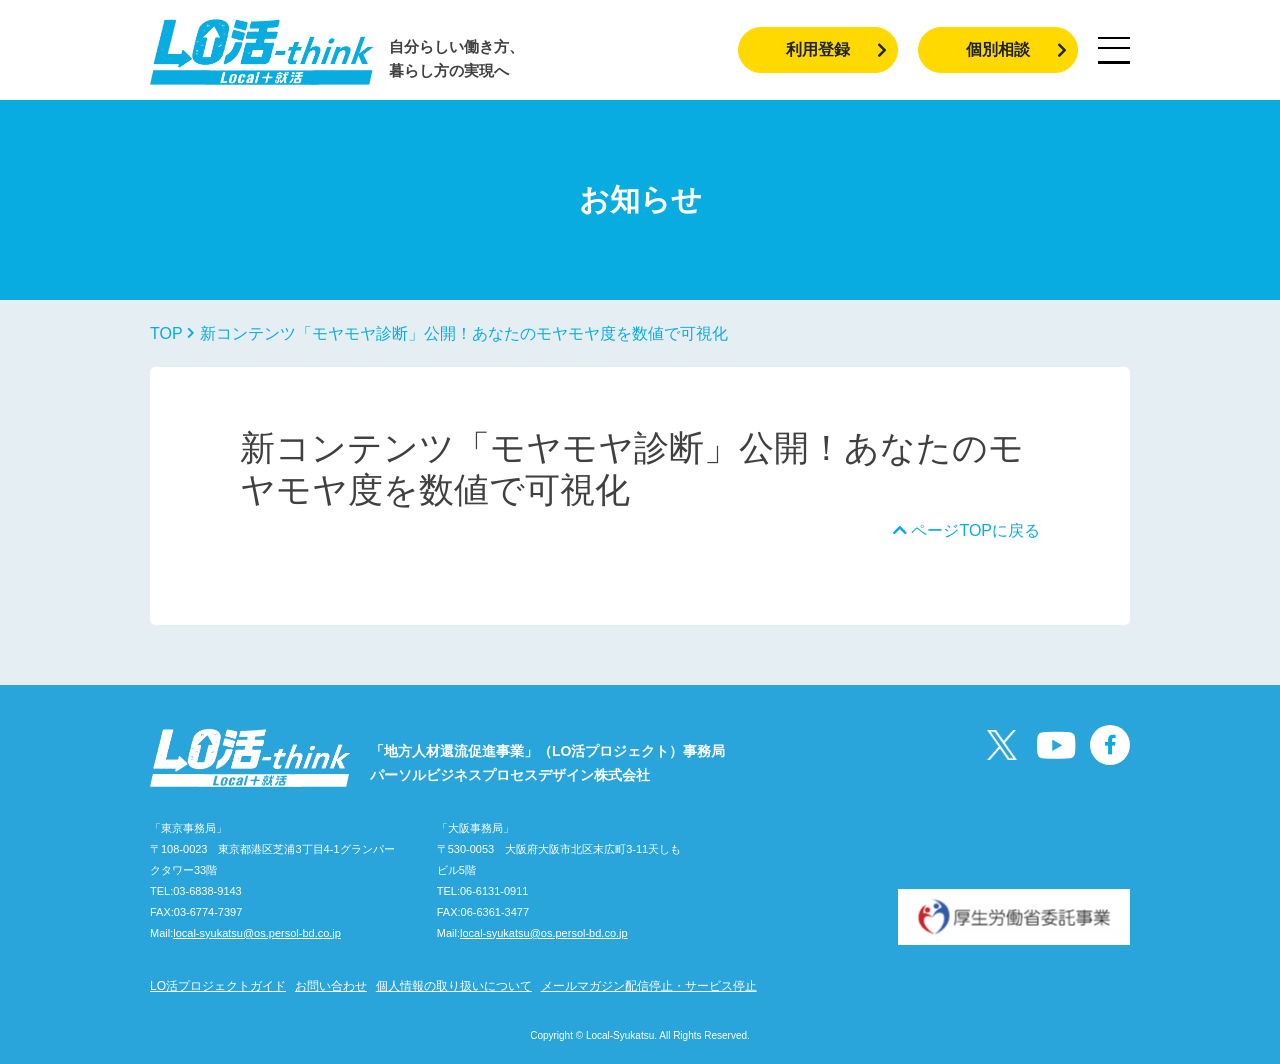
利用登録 (836, 49)
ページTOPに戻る (966, 530)
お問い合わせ (331, 986)
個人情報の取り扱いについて (454, 986)
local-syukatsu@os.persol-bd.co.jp (257, 933)
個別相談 (1016, 49)
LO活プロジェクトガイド (218, 986)
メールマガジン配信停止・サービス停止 (649, 986)
